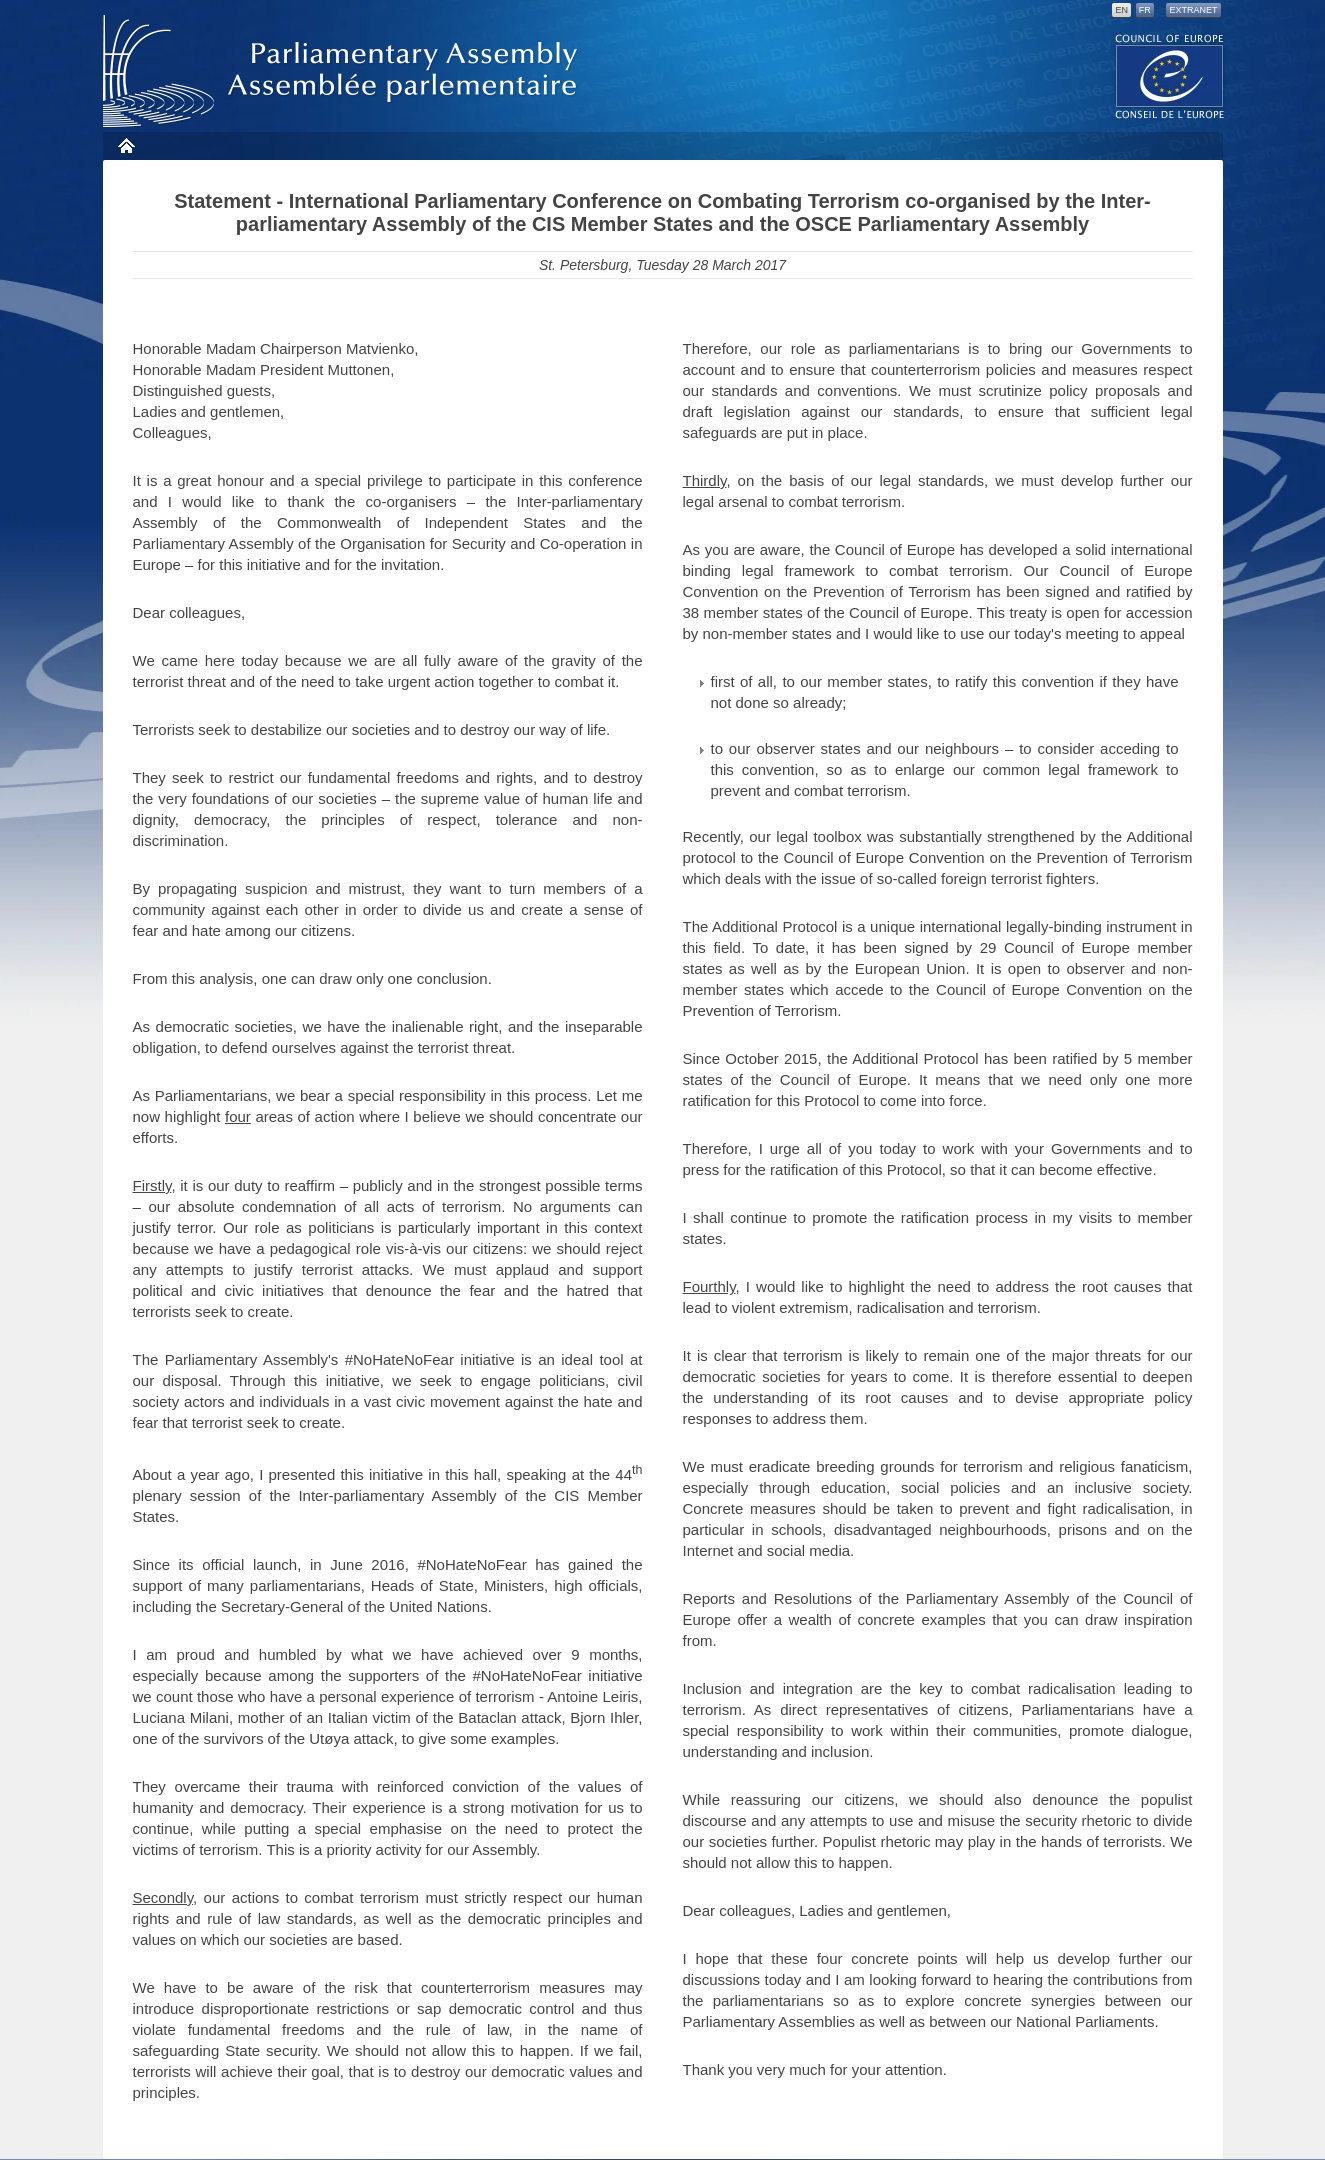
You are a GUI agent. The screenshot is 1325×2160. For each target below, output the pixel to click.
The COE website (1170, 75)
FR (1145, 10)
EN (1121, 10)
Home (125, 145)
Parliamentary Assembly (344, 71)
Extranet (1193, 10)
